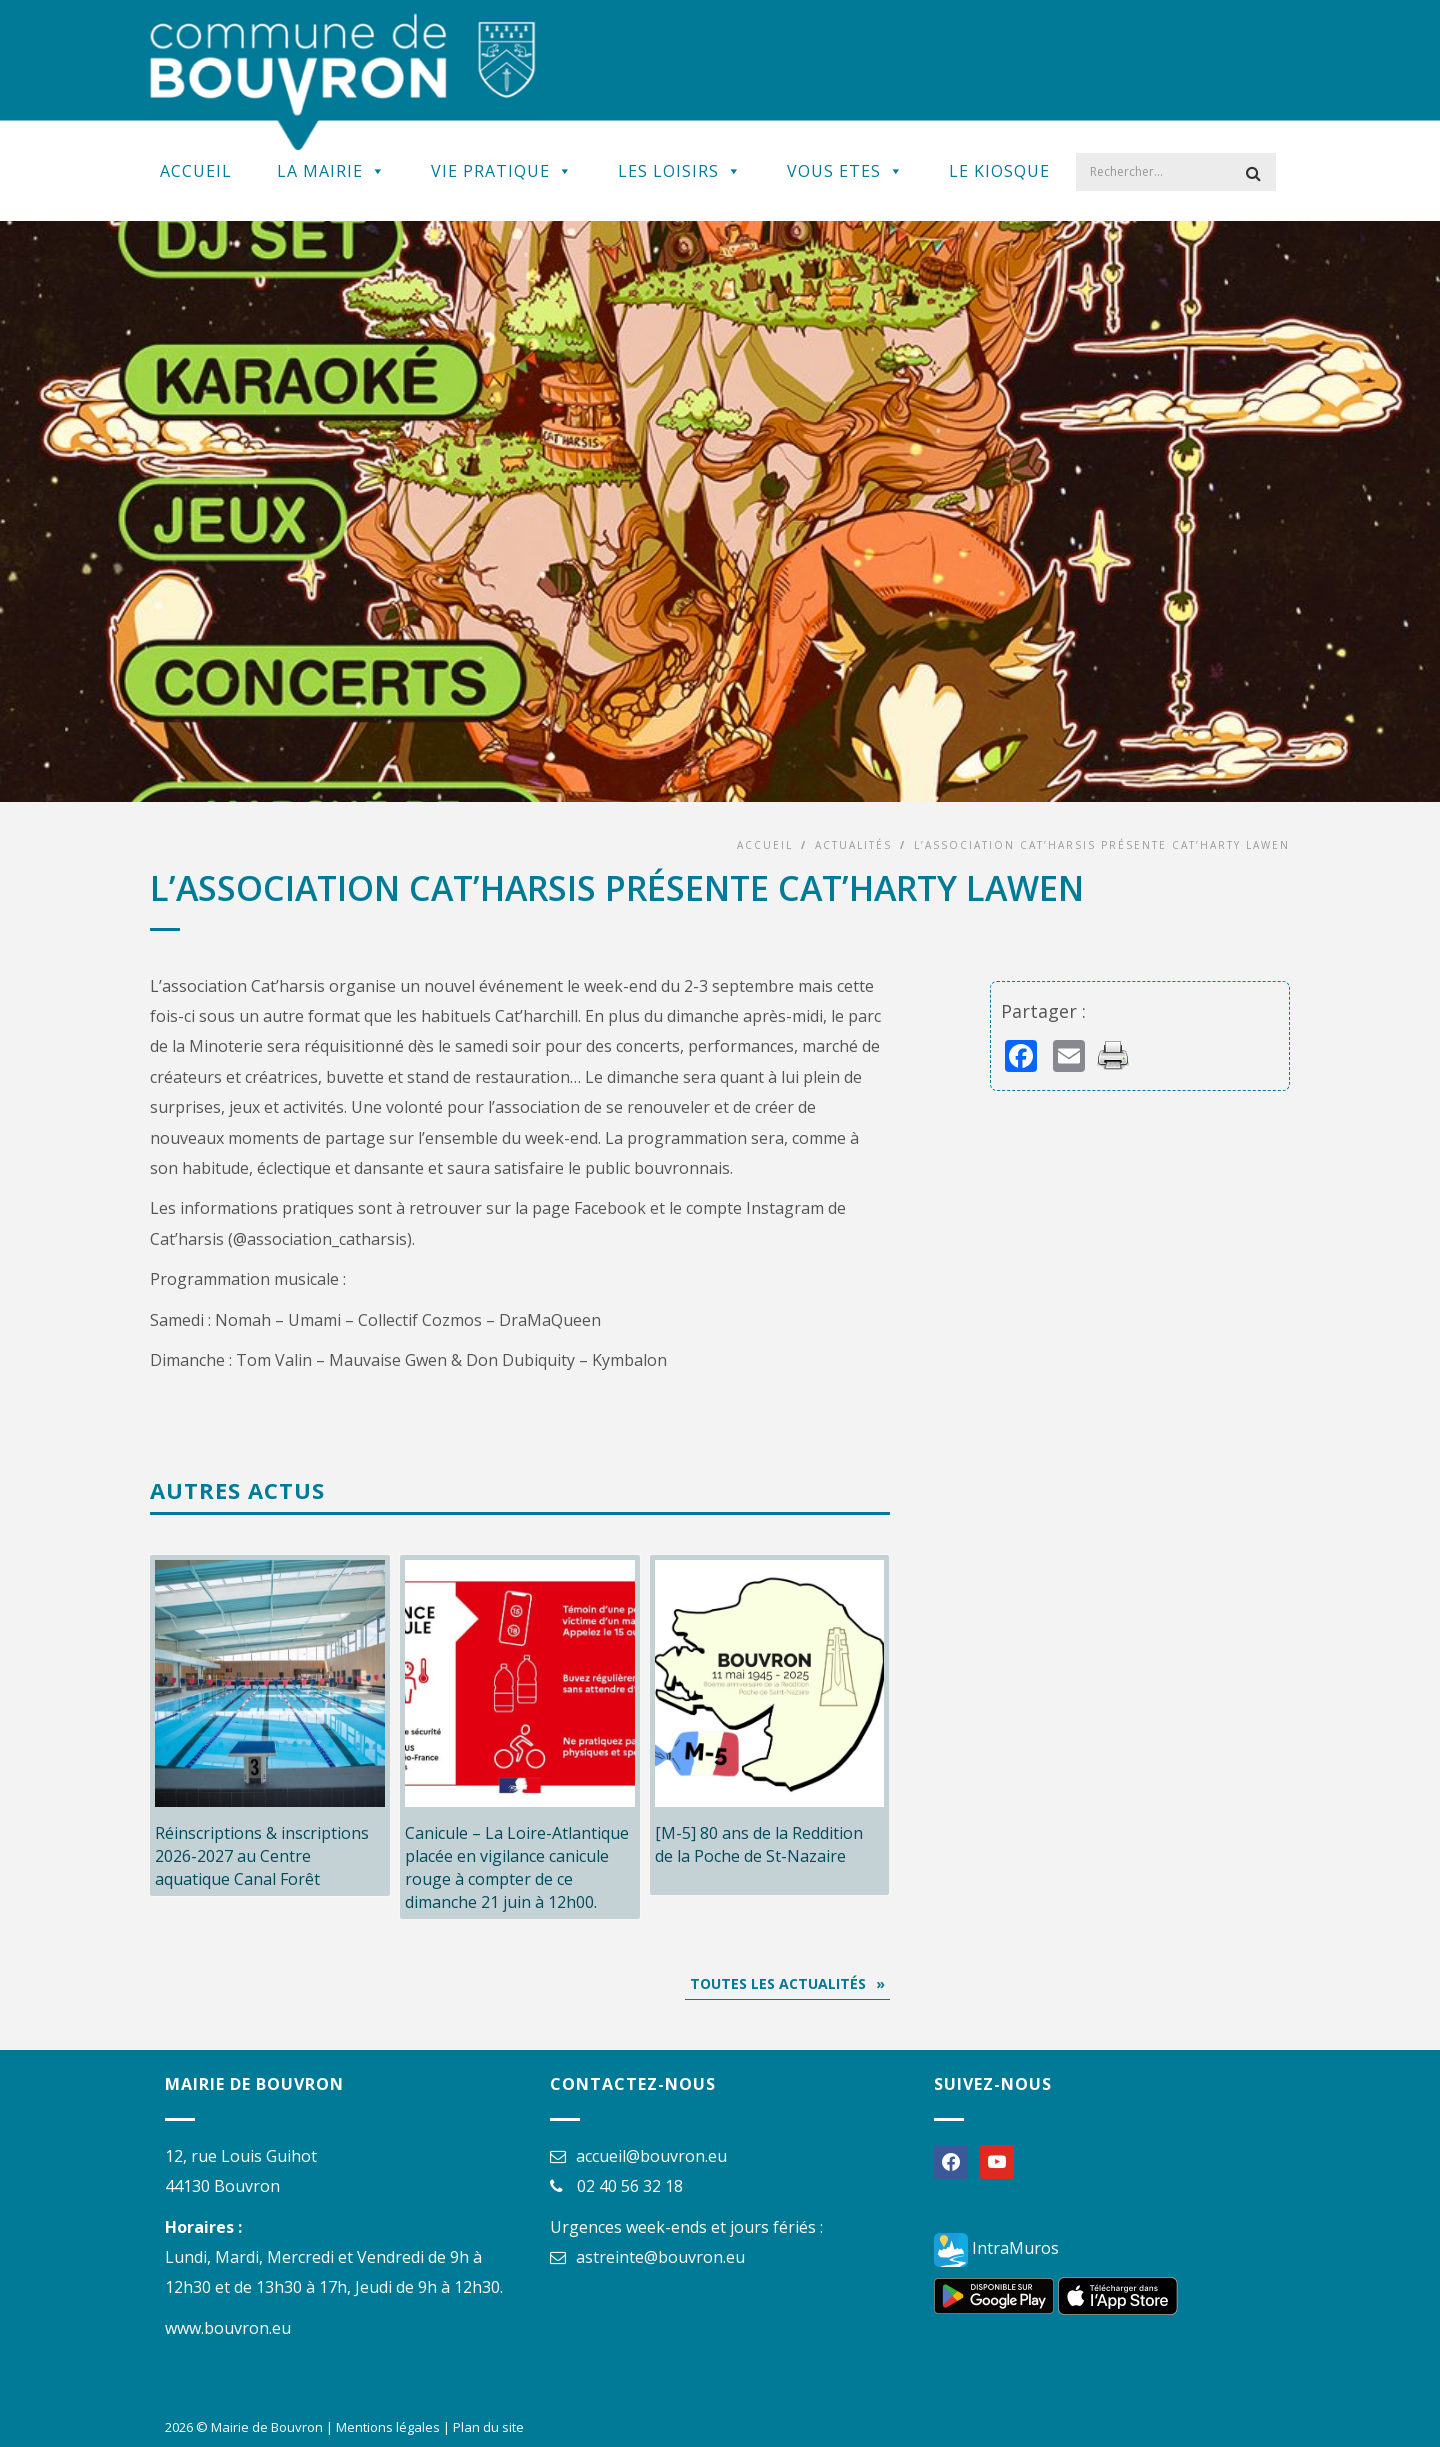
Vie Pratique (502, 171)
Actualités (853, 845)
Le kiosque (999, 171)
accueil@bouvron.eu (651, 2156)
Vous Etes (845, 171)
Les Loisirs (680, 171)
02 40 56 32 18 (630, 2186)
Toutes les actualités (778, 1983)
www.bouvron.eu (228, 2328)
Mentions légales (388, 2427)
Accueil (196, 171)
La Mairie (331, 171)
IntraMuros (996, 2248)
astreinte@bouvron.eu (660, 2257)
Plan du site (488, 2427)
